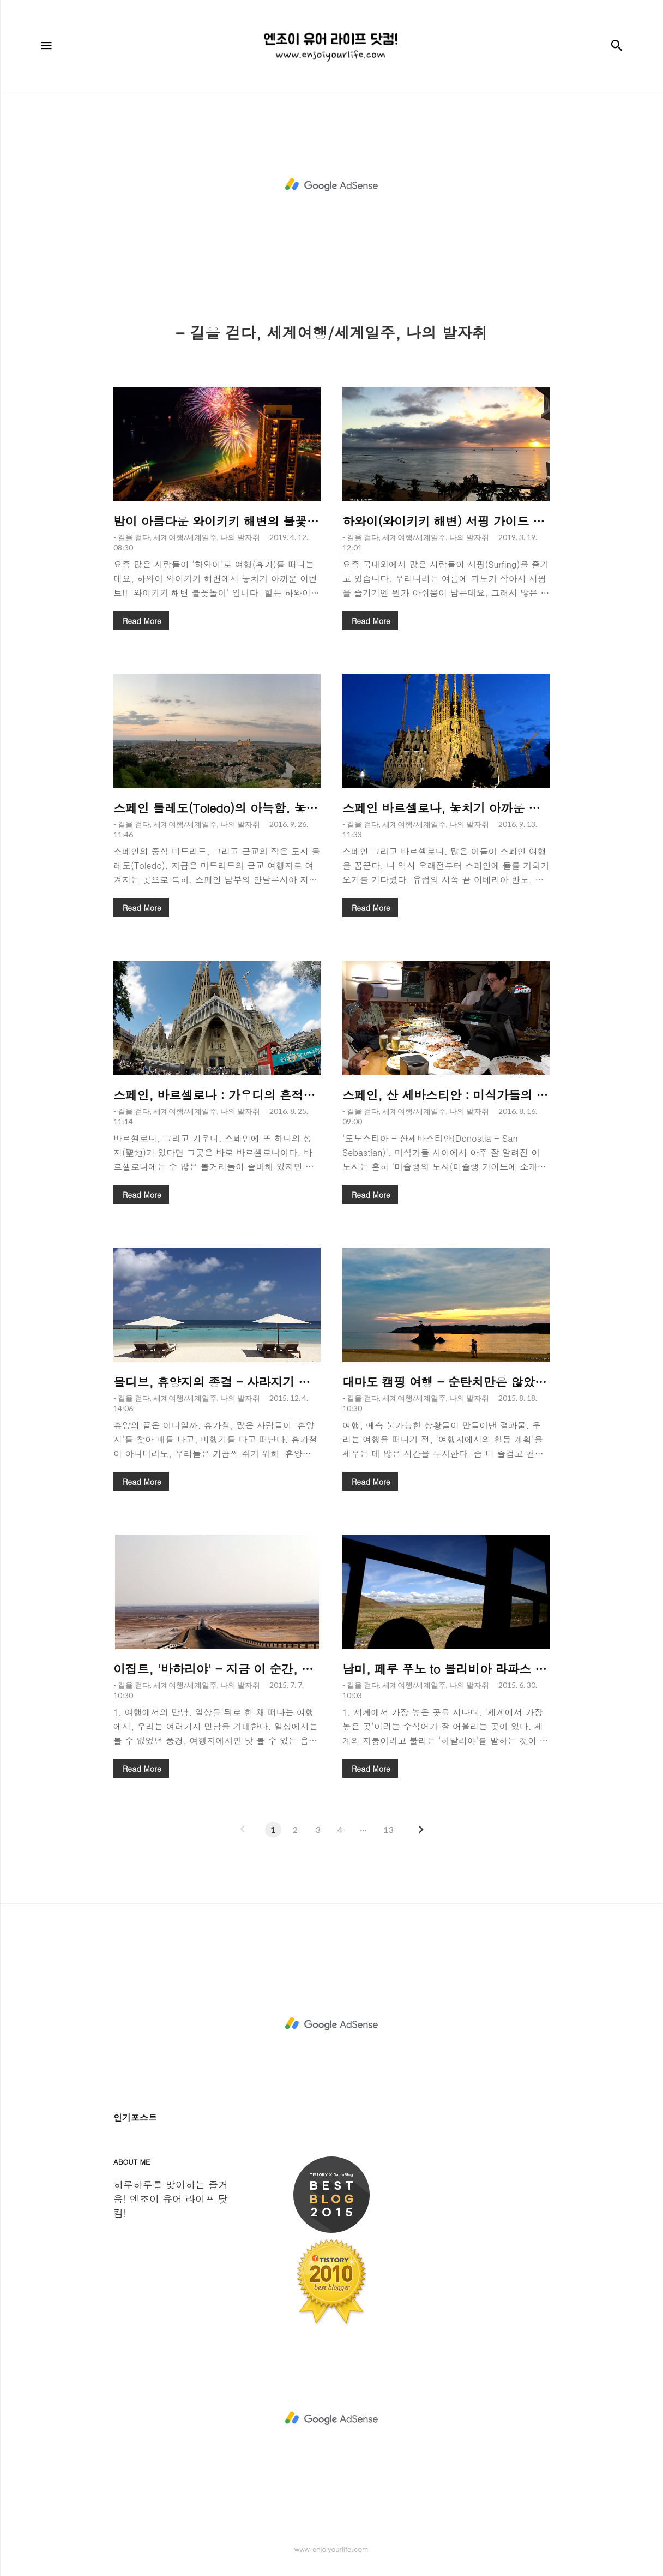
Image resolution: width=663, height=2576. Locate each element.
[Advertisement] (331, 185)
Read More (142, 620)
